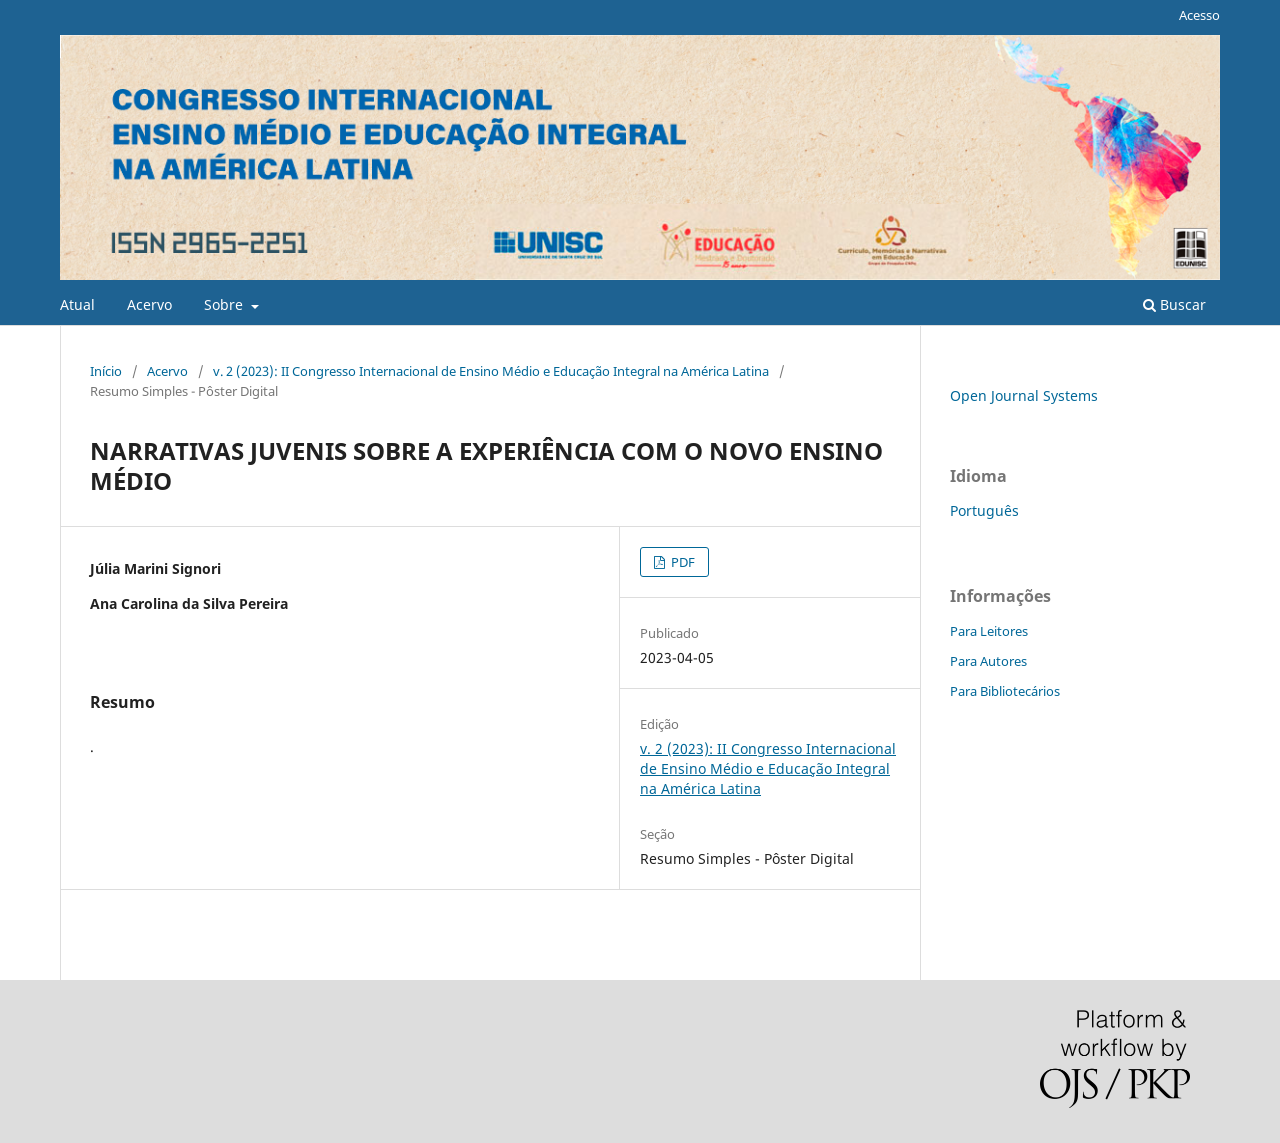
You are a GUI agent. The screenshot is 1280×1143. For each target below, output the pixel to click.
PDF (681, 562)
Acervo (149, 304)
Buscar (1174, 304)
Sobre (225, 304)
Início (106, 371)
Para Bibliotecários (1005, 691)
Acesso (1199, 15)
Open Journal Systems (1024, 395)
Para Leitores (989, 631)
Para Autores (988, 661)
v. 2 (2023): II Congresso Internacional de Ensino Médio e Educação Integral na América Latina (491, 371)
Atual (77, 304)
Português (984, 510)
